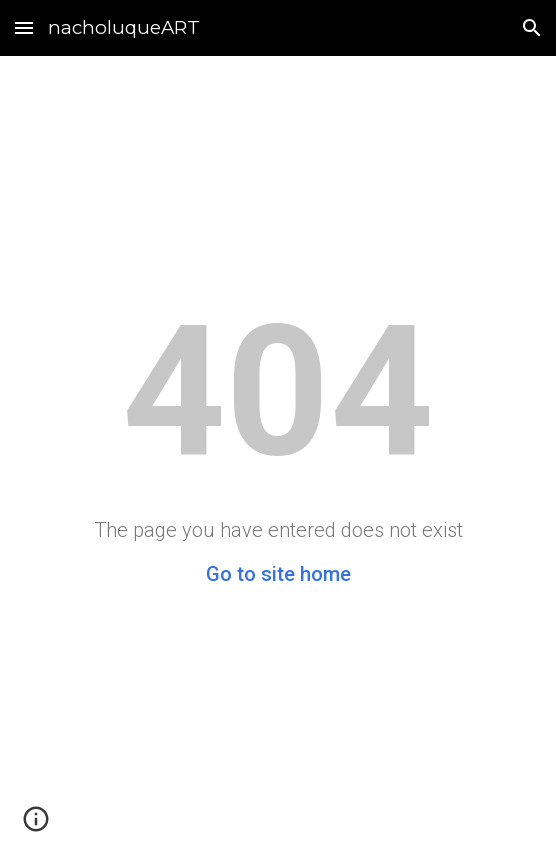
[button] (24, 27)
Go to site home (278, 574)
